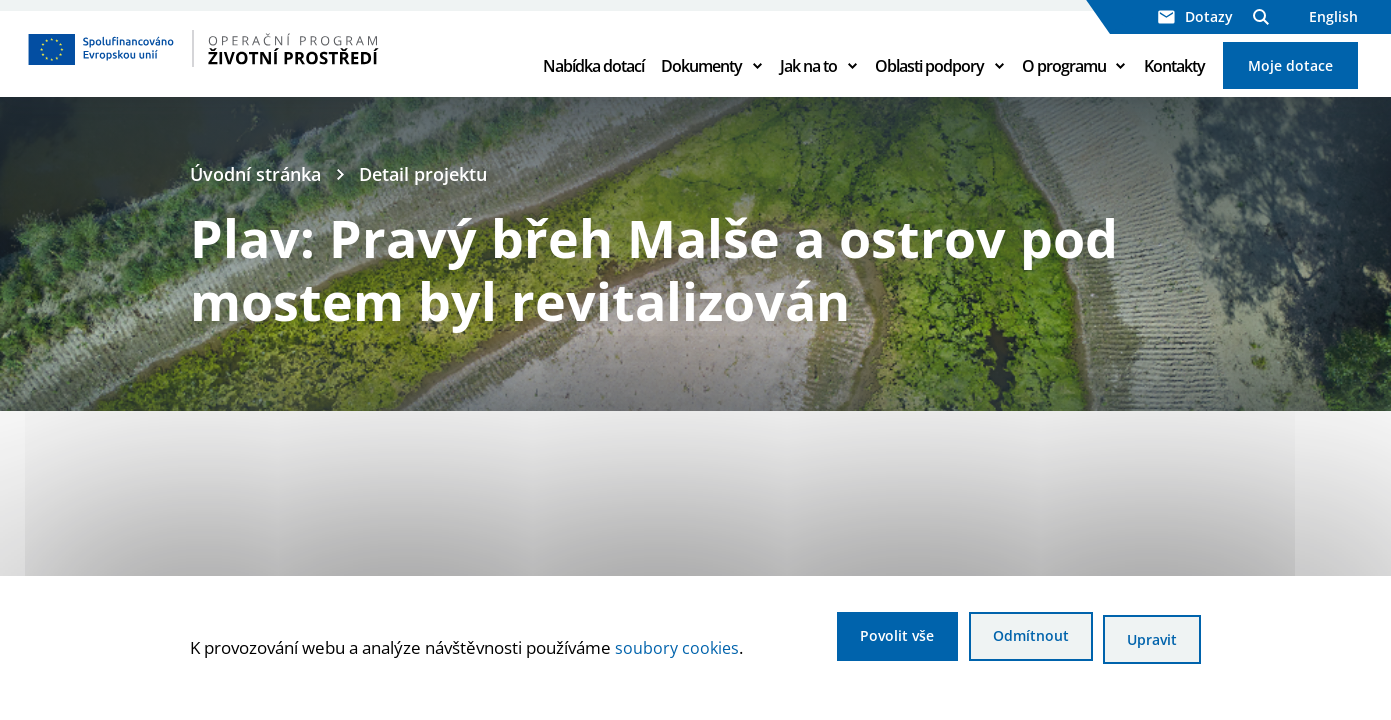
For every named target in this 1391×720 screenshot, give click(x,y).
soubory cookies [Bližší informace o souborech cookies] (678, 649)
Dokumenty (701, 82)
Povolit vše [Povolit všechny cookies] (862, 641)
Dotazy (1195, 16)
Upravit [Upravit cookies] (1149, 641)
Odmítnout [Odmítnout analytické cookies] (1011, 641)
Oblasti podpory (929, 82)
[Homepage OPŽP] (271, 65)
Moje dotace (1290, 81)
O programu (1064, 82)
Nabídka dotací (593, 82)
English (1333, 16)
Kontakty (1174, 82)
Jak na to (808, 82)
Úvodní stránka (260, 208)
